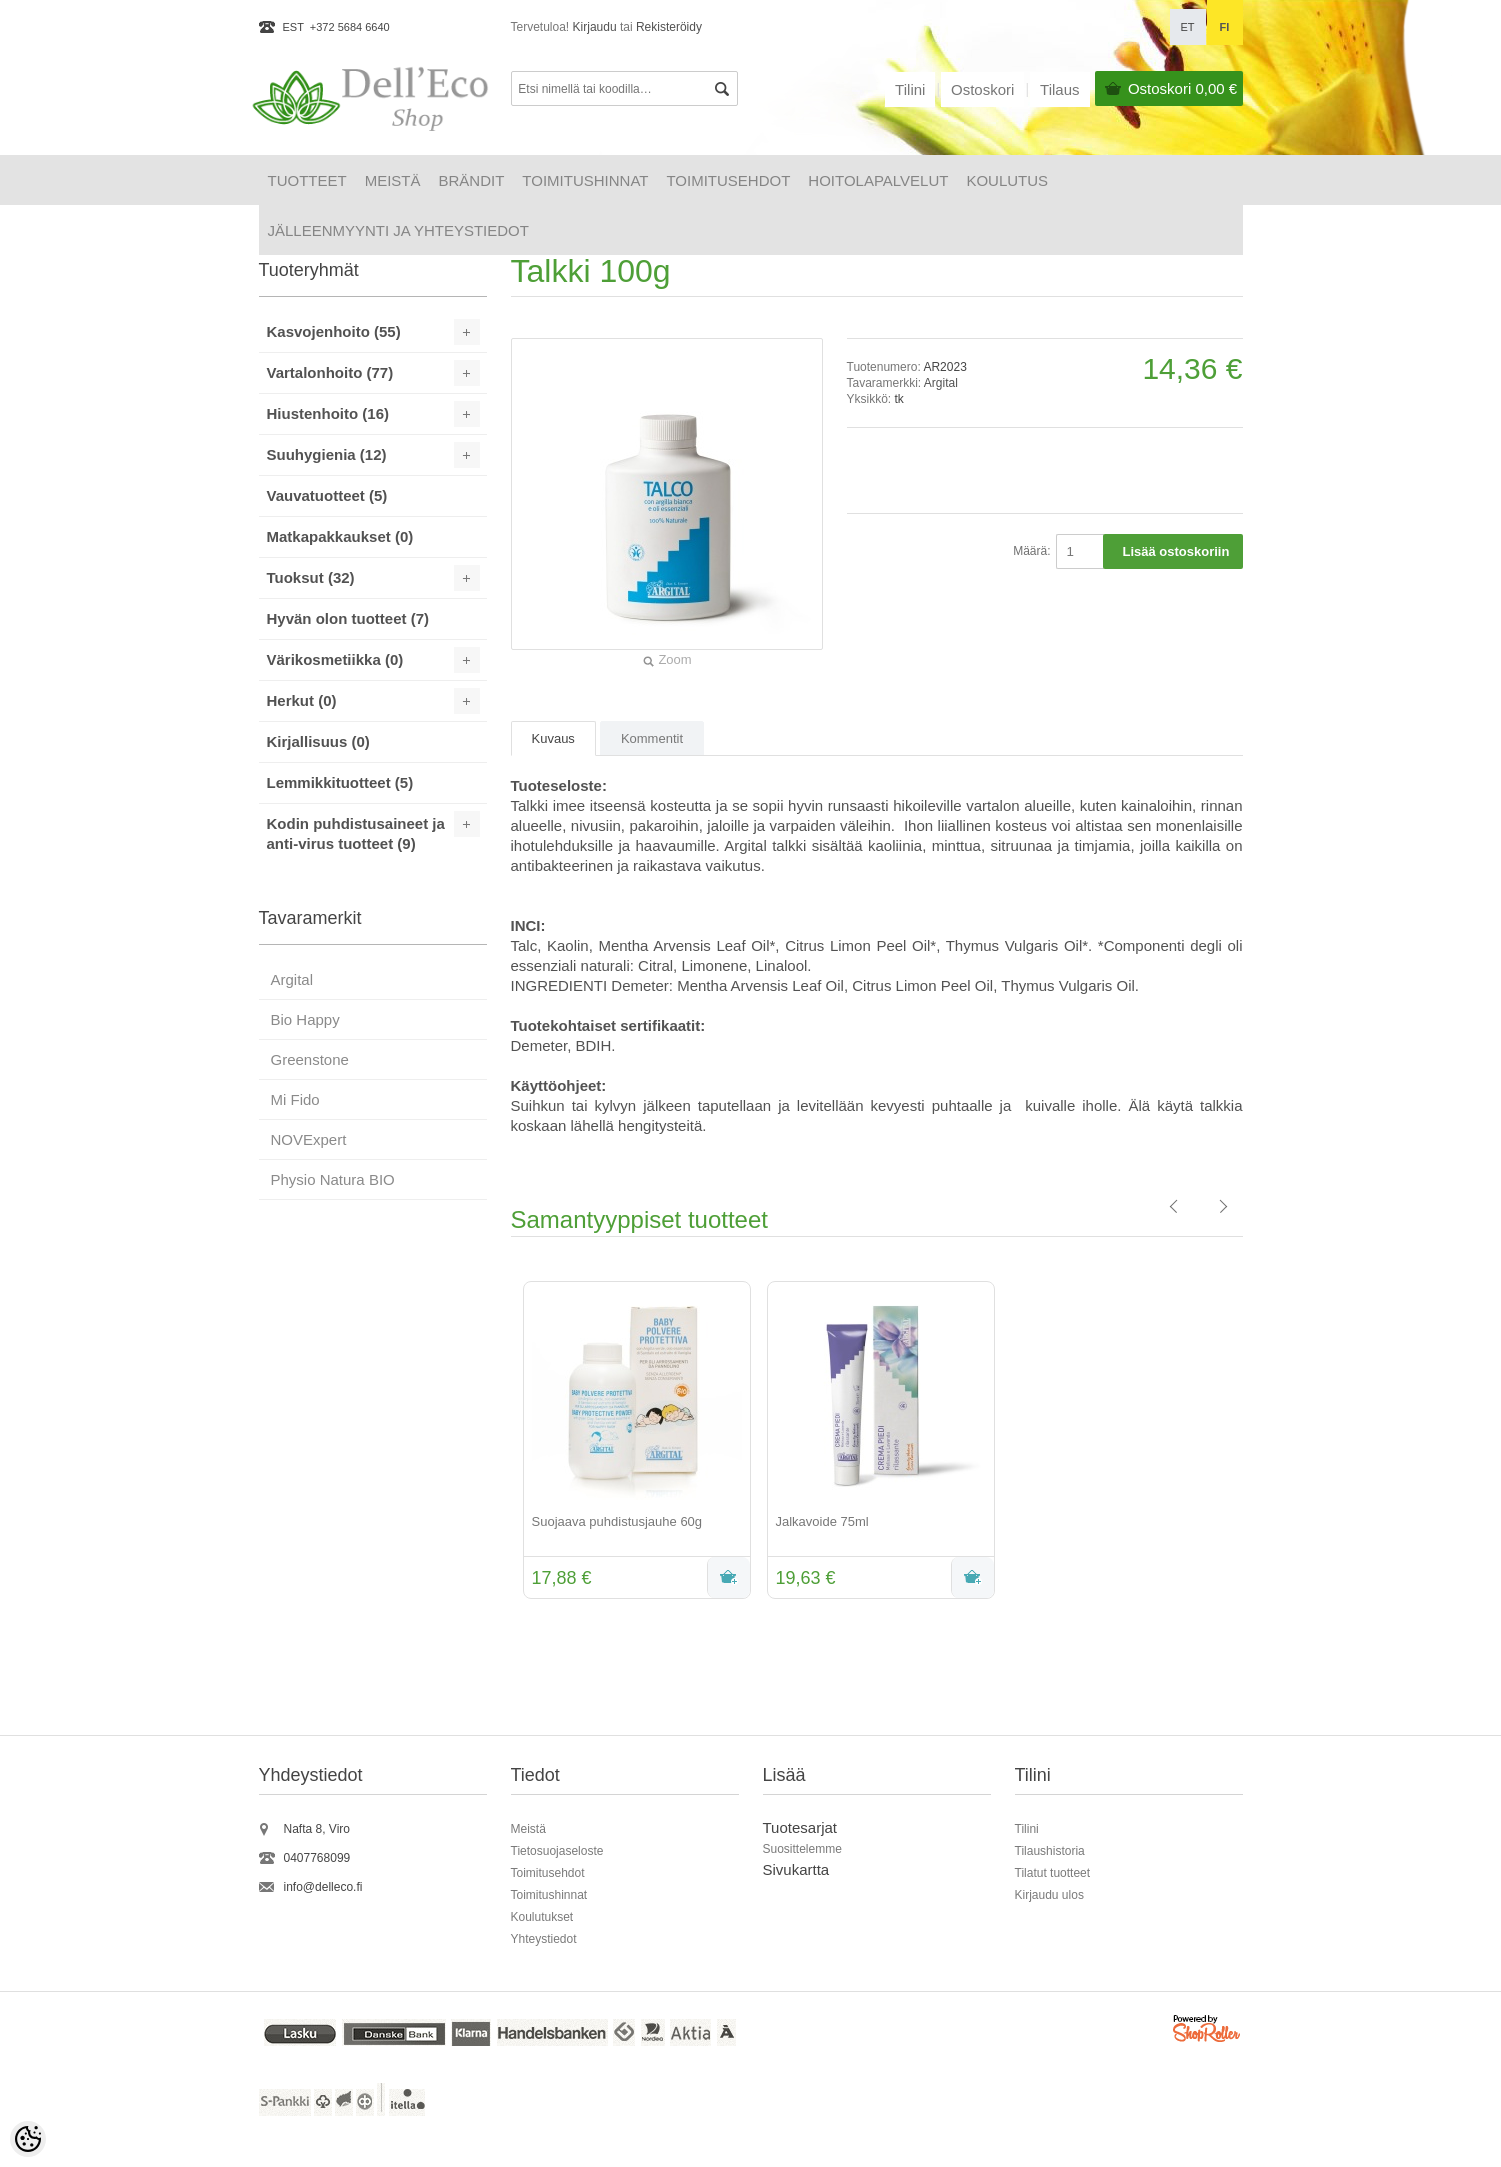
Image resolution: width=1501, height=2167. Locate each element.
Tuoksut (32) (311, 577)
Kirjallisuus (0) (318, 741)
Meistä (393, 180)
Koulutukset (542, 1917)
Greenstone (310, 1059)
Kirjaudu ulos (1049, 1895)
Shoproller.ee (1208, 2031)
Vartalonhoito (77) (330, 372)
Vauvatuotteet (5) (327, 495)
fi (1225, 27)
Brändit (472, 180)
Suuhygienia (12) (327, 454)
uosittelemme (806, 1849)
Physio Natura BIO (333, 1179)
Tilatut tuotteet (1053, 1873)
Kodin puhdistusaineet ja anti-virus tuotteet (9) (356, 833)
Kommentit (652, 738)
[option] (633, 1442)
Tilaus (1059, 89)
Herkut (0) (302, 700)
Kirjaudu (595, 27)
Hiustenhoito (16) (328, 413)
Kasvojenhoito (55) (334, 331)
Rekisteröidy (669, 27)
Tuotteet (307, 180)
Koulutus (1007, 180)
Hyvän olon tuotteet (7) (348, 618)
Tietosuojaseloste (557, 1851)
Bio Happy (305, 1019)
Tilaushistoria (1050, 1851)
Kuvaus (553, 738)
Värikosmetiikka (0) (335, 659)
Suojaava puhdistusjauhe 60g (617, 1521)
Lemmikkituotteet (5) (340, 782)
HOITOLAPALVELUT (878, 180)
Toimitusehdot (728, 180)
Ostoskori (1182, 88)
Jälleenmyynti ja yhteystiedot (398, 230)
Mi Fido (295, 1099)
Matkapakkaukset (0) (340, 536)
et (1187, 27)
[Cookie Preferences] (28, 2139)
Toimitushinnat (585, 180)
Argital (941, 383)
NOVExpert (309, 1139)
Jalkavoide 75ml (822, 1521)
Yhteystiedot (544, 1939)
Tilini (910, 89)
